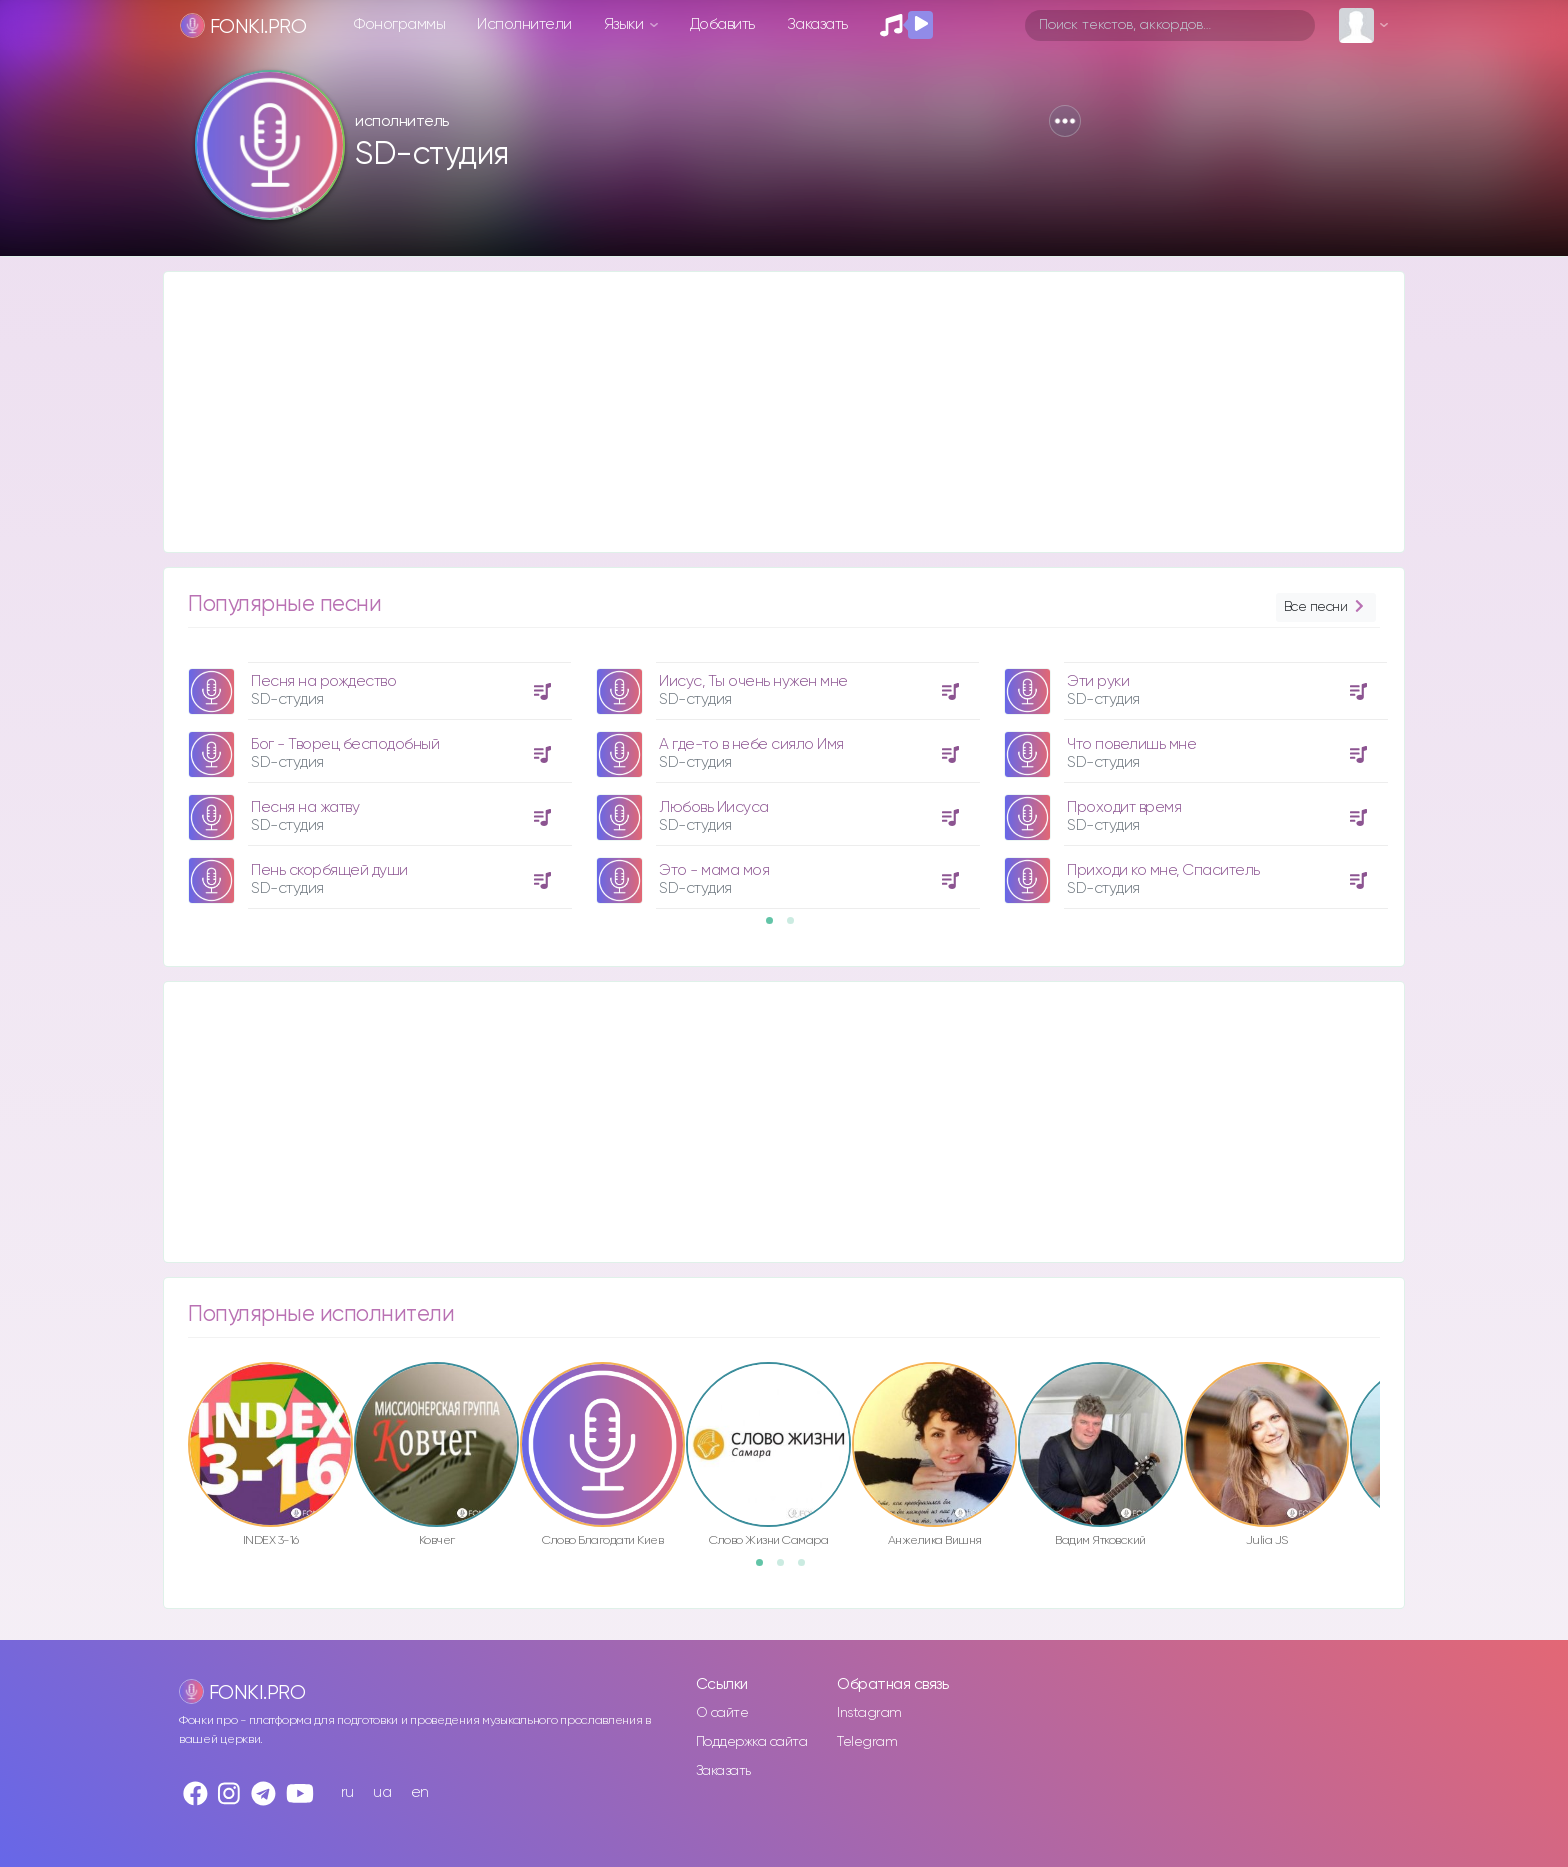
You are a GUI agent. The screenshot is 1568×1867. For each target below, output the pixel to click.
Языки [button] (625, 24)
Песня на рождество (323, 681)
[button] (1065, 121)
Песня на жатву (305, 807)
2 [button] (797, 927)
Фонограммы (399, 24)
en (420, 1792)
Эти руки (1098, 681)
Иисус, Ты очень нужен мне (753, 681)
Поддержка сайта (752, 1742)
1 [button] (776, 927)
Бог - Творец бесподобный (345, 744)
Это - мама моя (714, 870)
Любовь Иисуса (714, 807)
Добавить (722, 24)
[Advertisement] (764, 412)
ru (347, 1792)
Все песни (1326, 607)
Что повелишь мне (1131, 744)
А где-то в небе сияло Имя (751, 744)
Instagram (869, 1713)
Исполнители (524, 24)
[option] (377, 778)
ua (382, 1792)
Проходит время (1124, 807)
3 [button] (808, 1569)
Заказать (817, 24)
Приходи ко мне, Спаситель (1163, 870)
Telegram (867, 1742)
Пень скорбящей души (329, 870)
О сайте (722, 1713)
